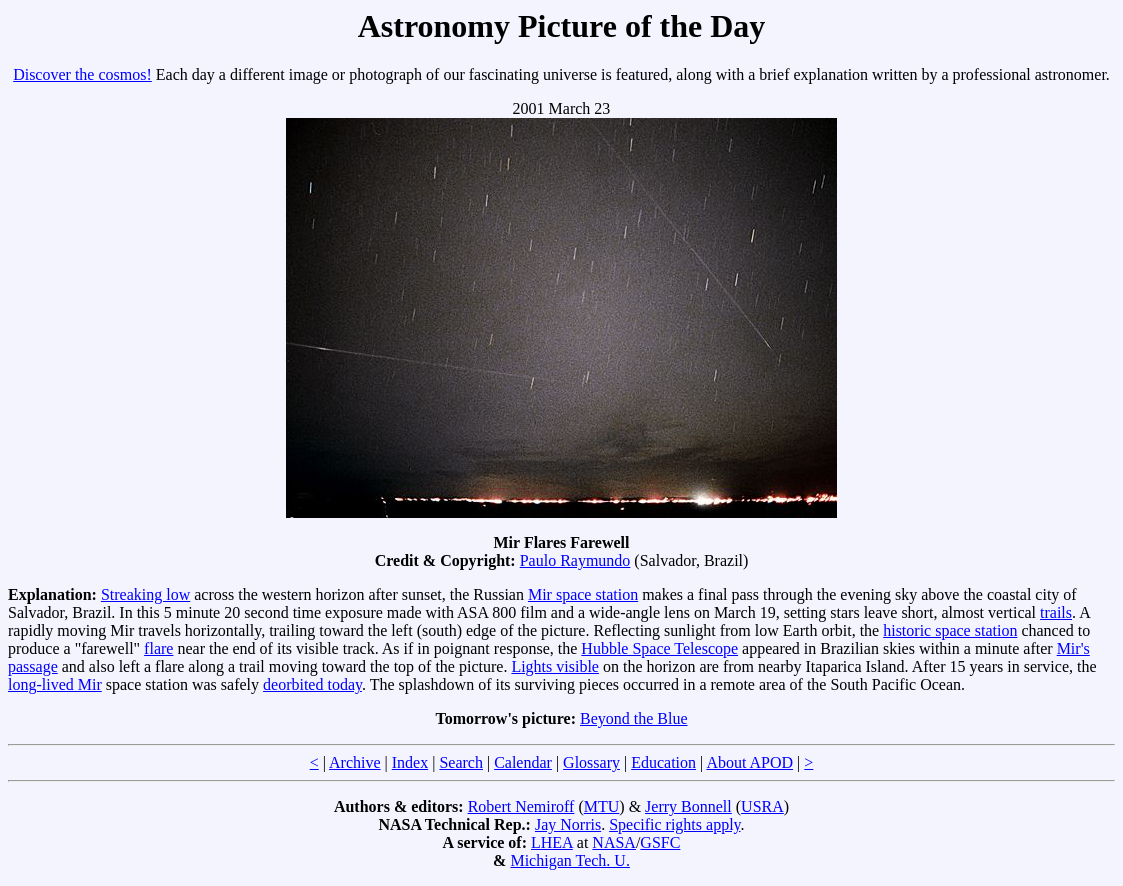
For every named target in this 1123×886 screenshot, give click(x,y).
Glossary (591, 762)
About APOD (749, 762)
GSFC (660, 842)
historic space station (950, 630)
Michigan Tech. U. (569, 860)
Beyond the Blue (634, 718)
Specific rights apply (674, 824)
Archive (355, 762)
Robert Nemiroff (521, 806)
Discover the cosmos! (82, 74)
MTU (602, 806)
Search (461, 762)
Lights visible (555, 666)
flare (158, 648)
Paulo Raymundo (575, 560)
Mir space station (583, 594)
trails (1056, 612)
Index (410, 762)
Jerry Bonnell (688, 806)
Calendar (523, 762)
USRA (762, 806)
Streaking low (145, 594)
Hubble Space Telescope (659, 648)
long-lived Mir (55, 684)
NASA (614, 842)
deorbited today (312, 684)
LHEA (552, 842)
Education (663, 762)
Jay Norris (568, 824)
